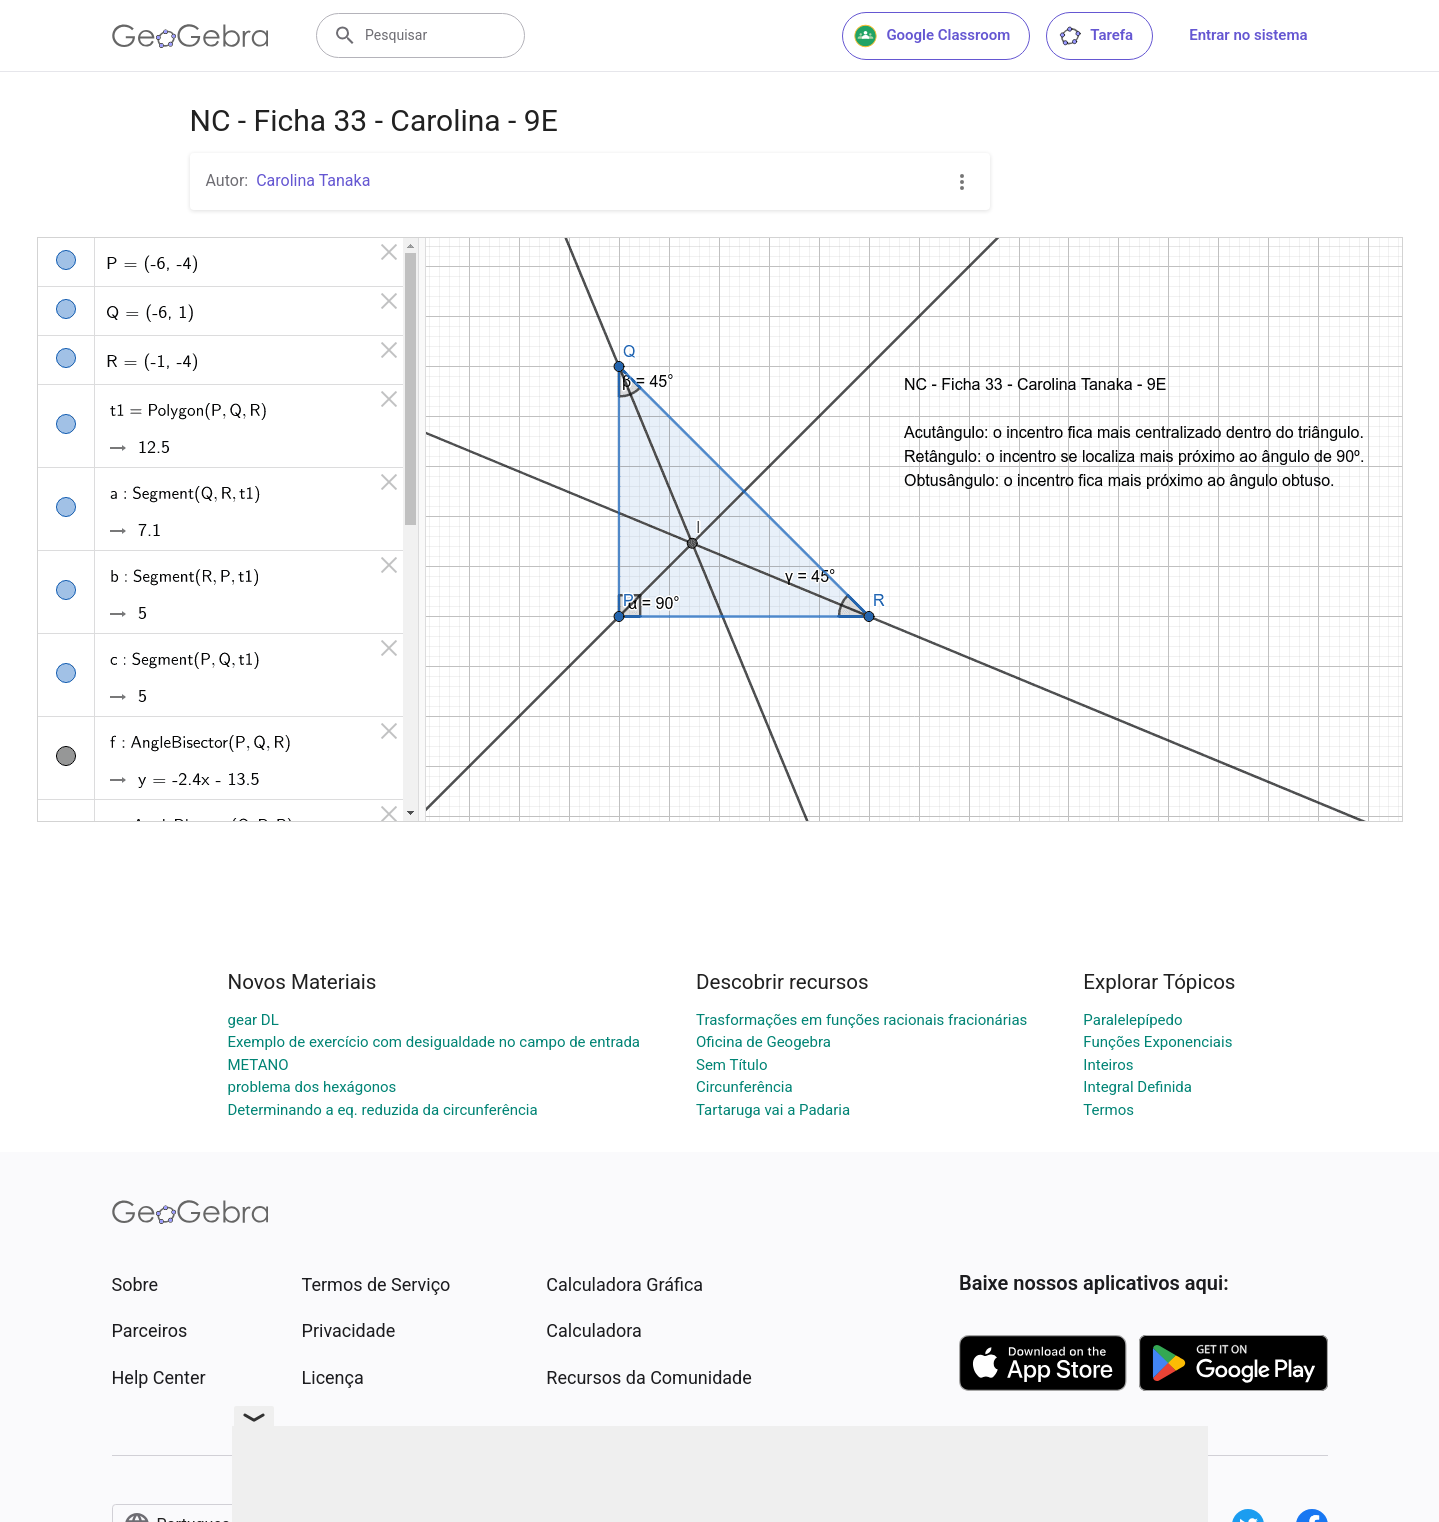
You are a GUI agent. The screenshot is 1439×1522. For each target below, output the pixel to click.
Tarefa (1095, 36)
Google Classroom (932, 36)
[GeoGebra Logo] (190, 36)
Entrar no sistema (1248, 35)
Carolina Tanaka (313, 180)
